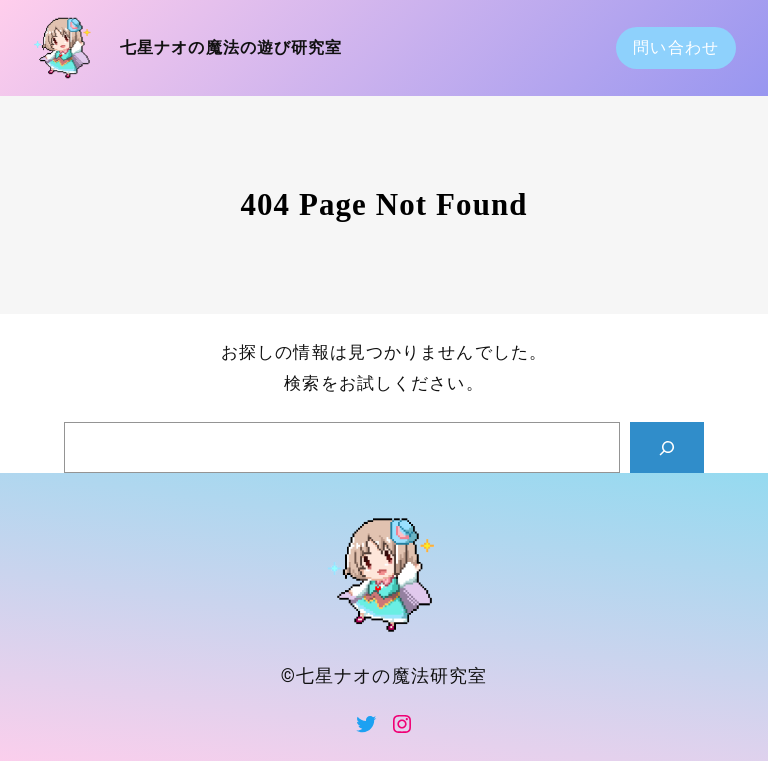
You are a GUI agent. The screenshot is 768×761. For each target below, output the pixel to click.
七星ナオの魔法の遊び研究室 (231, 47)
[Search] (667, 447)
